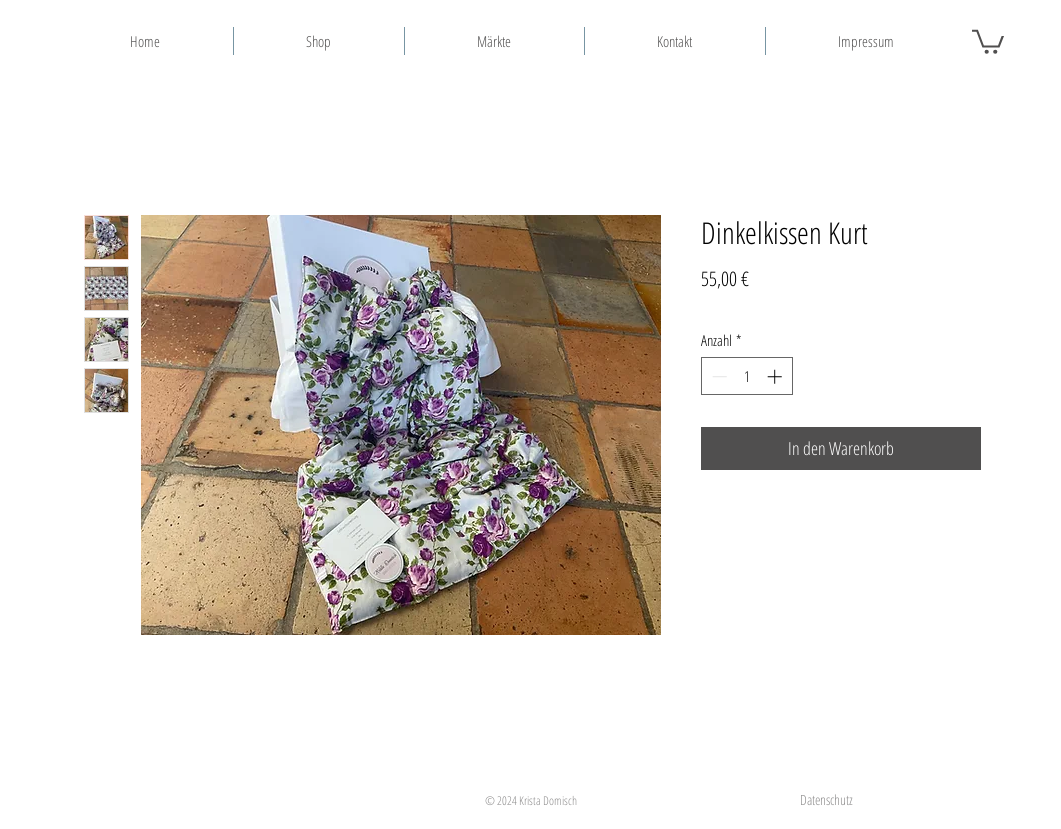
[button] (988, 40)
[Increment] (776, 376)
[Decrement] (717, 376)
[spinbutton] (746, 376)
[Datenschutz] (826, 799)
